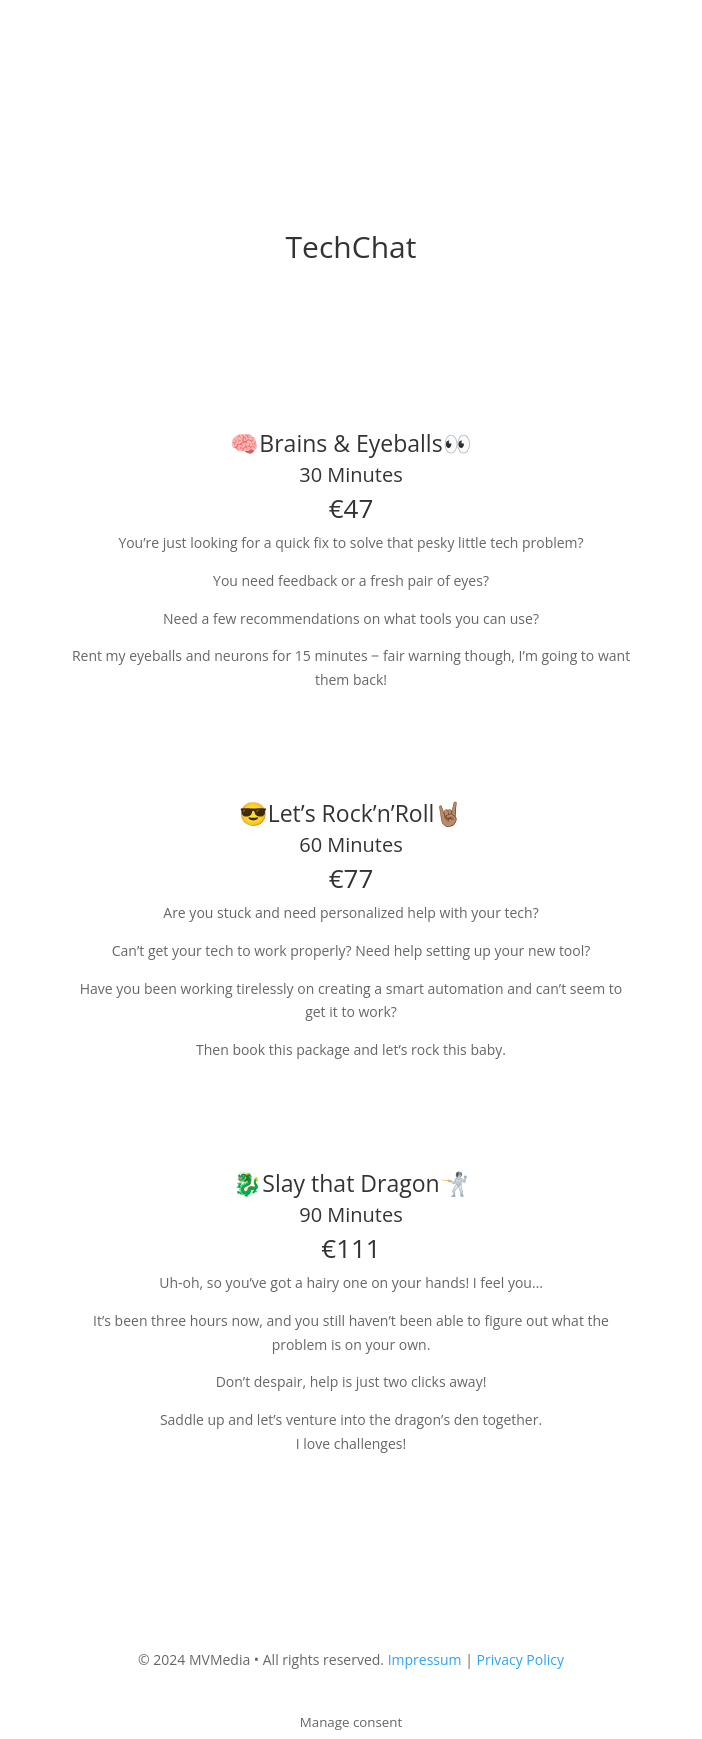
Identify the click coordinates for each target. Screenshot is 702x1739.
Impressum (425, 1659)
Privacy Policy (520, 1659)
